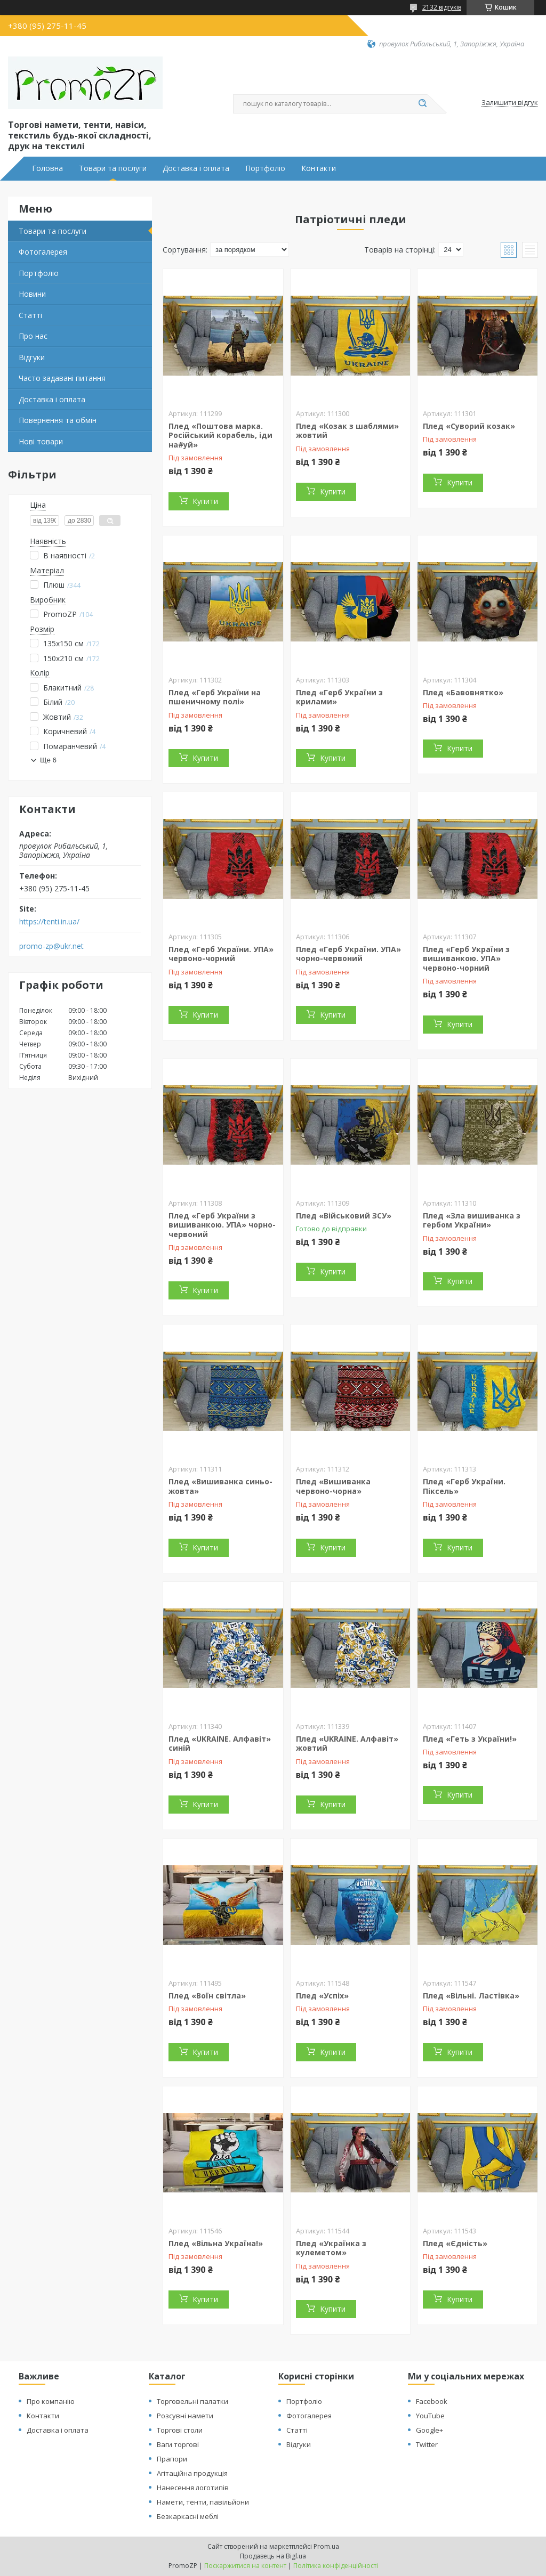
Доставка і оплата (196, 168)
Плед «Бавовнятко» (463, 692)
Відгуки (32, 357)
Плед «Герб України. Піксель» (464, 1486)
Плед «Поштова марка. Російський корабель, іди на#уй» (220, 435)
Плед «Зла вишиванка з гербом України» (471, 1220)
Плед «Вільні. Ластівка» (471, 1995)
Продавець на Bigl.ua (273, 2556)
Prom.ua (326, 2546)
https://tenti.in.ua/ (49, 922)
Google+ (429, 2430)
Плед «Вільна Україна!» (215, 2243)
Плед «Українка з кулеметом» (331, 2248)
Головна (47, 168)
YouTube (430, 2415)
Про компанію (51, 2401)
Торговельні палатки (192, 2401)
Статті (30, 315)
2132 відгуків (441, 7)
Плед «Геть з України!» (470, 1739)
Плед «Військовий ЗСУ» (343, 1215)
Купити (205, 501)
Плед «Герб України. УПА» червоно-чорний (221, 954)
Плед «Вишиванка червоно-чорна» (333, 1486)
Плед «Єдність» (455, 2243)
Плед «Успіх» (322, 1995)
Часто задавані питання (62, 378)
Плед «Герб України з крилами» (339, 697)
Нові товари (41, 441)
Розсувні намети (185, 2415)
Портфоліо (265, 168)
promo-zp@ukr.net (51, 946)
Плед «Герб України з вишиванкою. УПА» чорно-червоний (222, 1224)
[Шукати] (422, 103)
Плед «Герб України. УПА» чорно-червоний (348, 954)
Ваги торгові (178, 2444)
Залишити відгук (509, 103)
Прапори (172, 2459)
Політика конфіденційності (335, 2565)
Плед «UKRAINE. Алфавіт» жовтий (347, 1743)
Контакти (318, 168)
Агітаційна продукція (192, 2473)
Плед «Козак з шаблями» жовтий (347, 431)
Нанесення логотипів (193, 2487)
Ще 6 (48, 760)
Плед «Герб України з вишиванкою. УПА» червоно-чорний (466, 958)
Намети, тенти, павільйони (203, 2502)
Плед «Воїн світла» (207, 1995)
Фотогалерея (43, 252)
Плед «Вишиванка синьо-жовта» (220, 1486)
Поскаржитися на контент (245, 2565)
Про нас (33, 336)
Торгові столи (180, 2430)
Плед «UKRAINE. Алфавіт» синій (219, 1743)
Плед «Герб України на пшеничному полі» (214, 697)
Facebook (431, 2401)
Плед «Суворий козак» (469, 426)
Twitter (427, 2444)
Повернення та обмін (58, 420)
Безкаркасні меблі (188, 2516)
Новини (32, 294)
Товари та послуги (113, 168)
